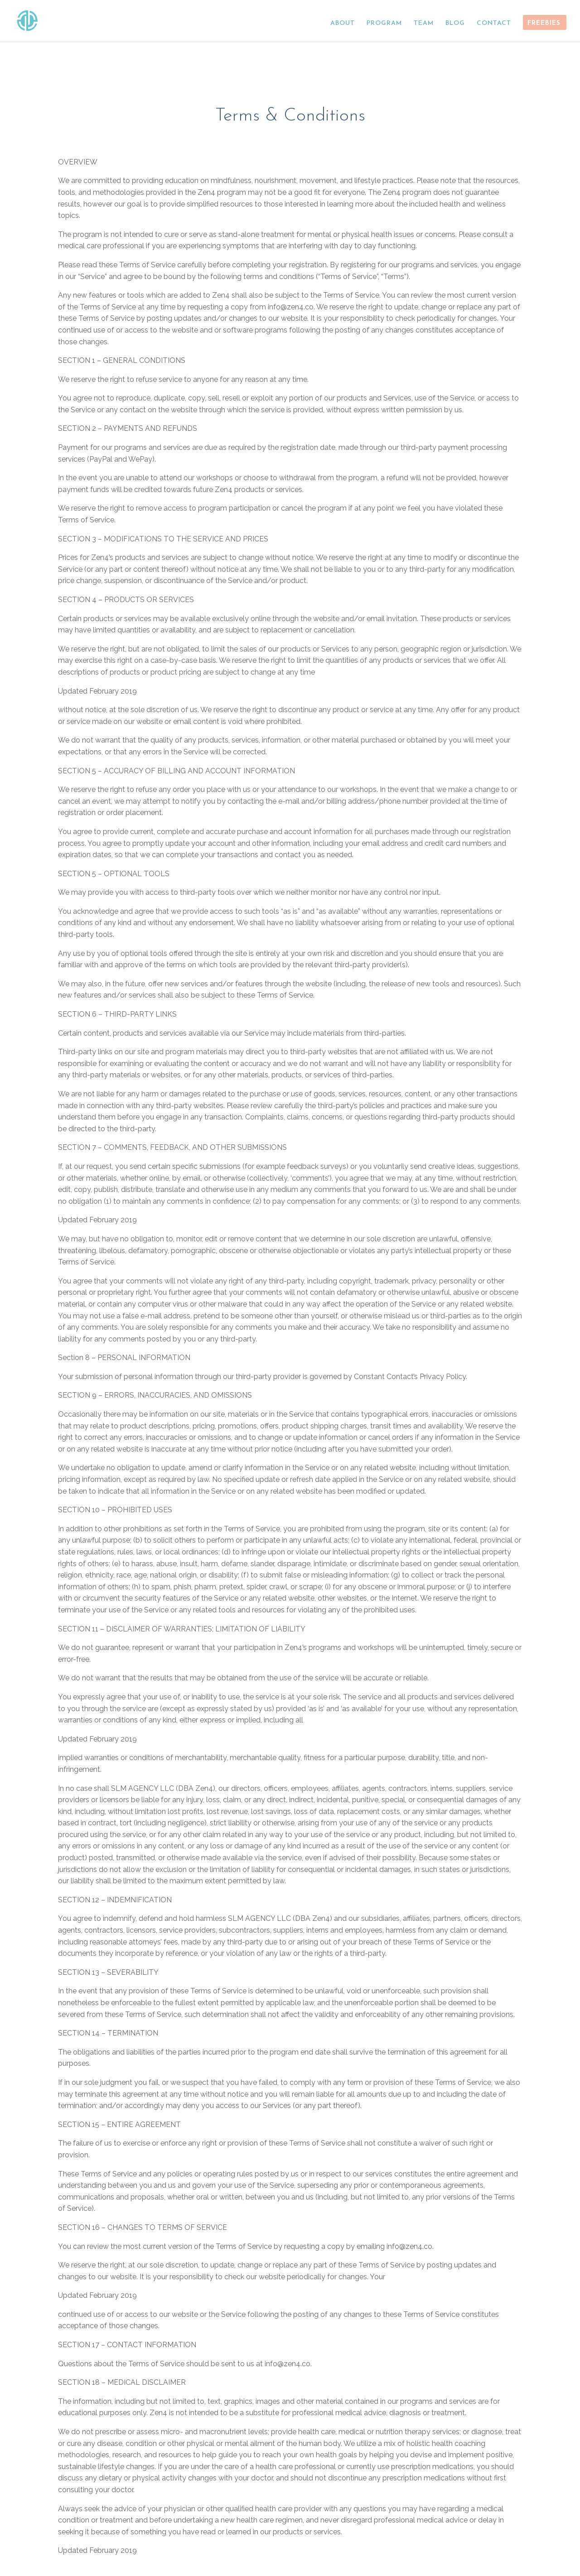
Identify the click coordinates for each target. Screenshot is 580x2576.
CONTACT (494, 23)
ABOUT (342, 23)
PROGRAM (384, 23)
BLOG (455, 23)
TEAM (424, 23)
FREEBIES (544, 23)
